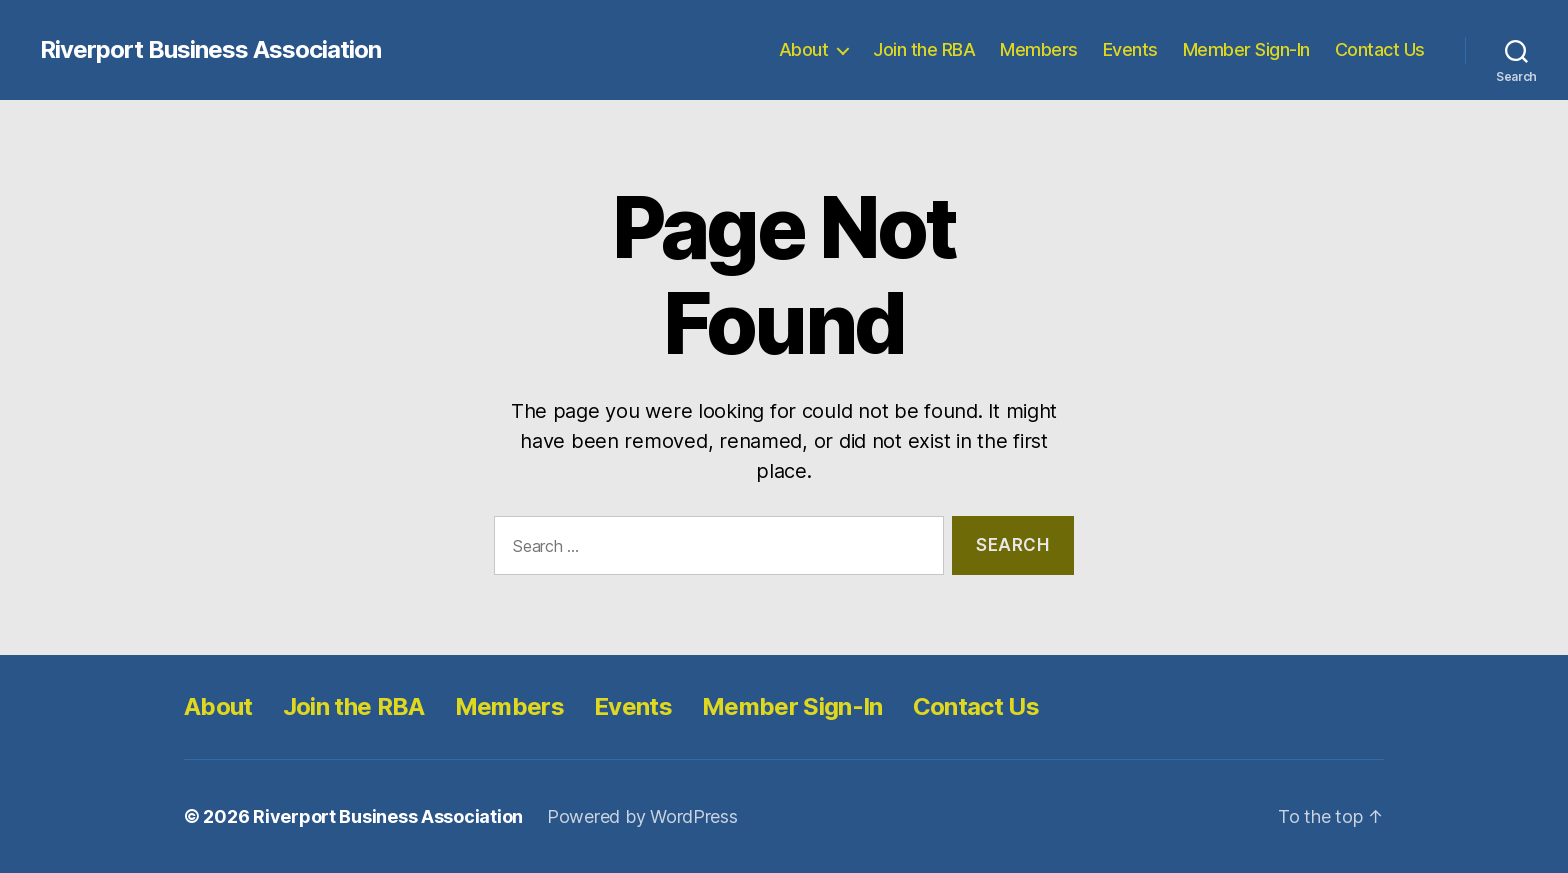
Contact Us (1380, 49)
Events (1130, 49)
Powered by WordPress (642, 816)
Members (1039, 49)
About (804, 49)
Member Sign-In (1246, 49)
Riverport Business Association (210, 50)
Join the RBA (924, 49)
